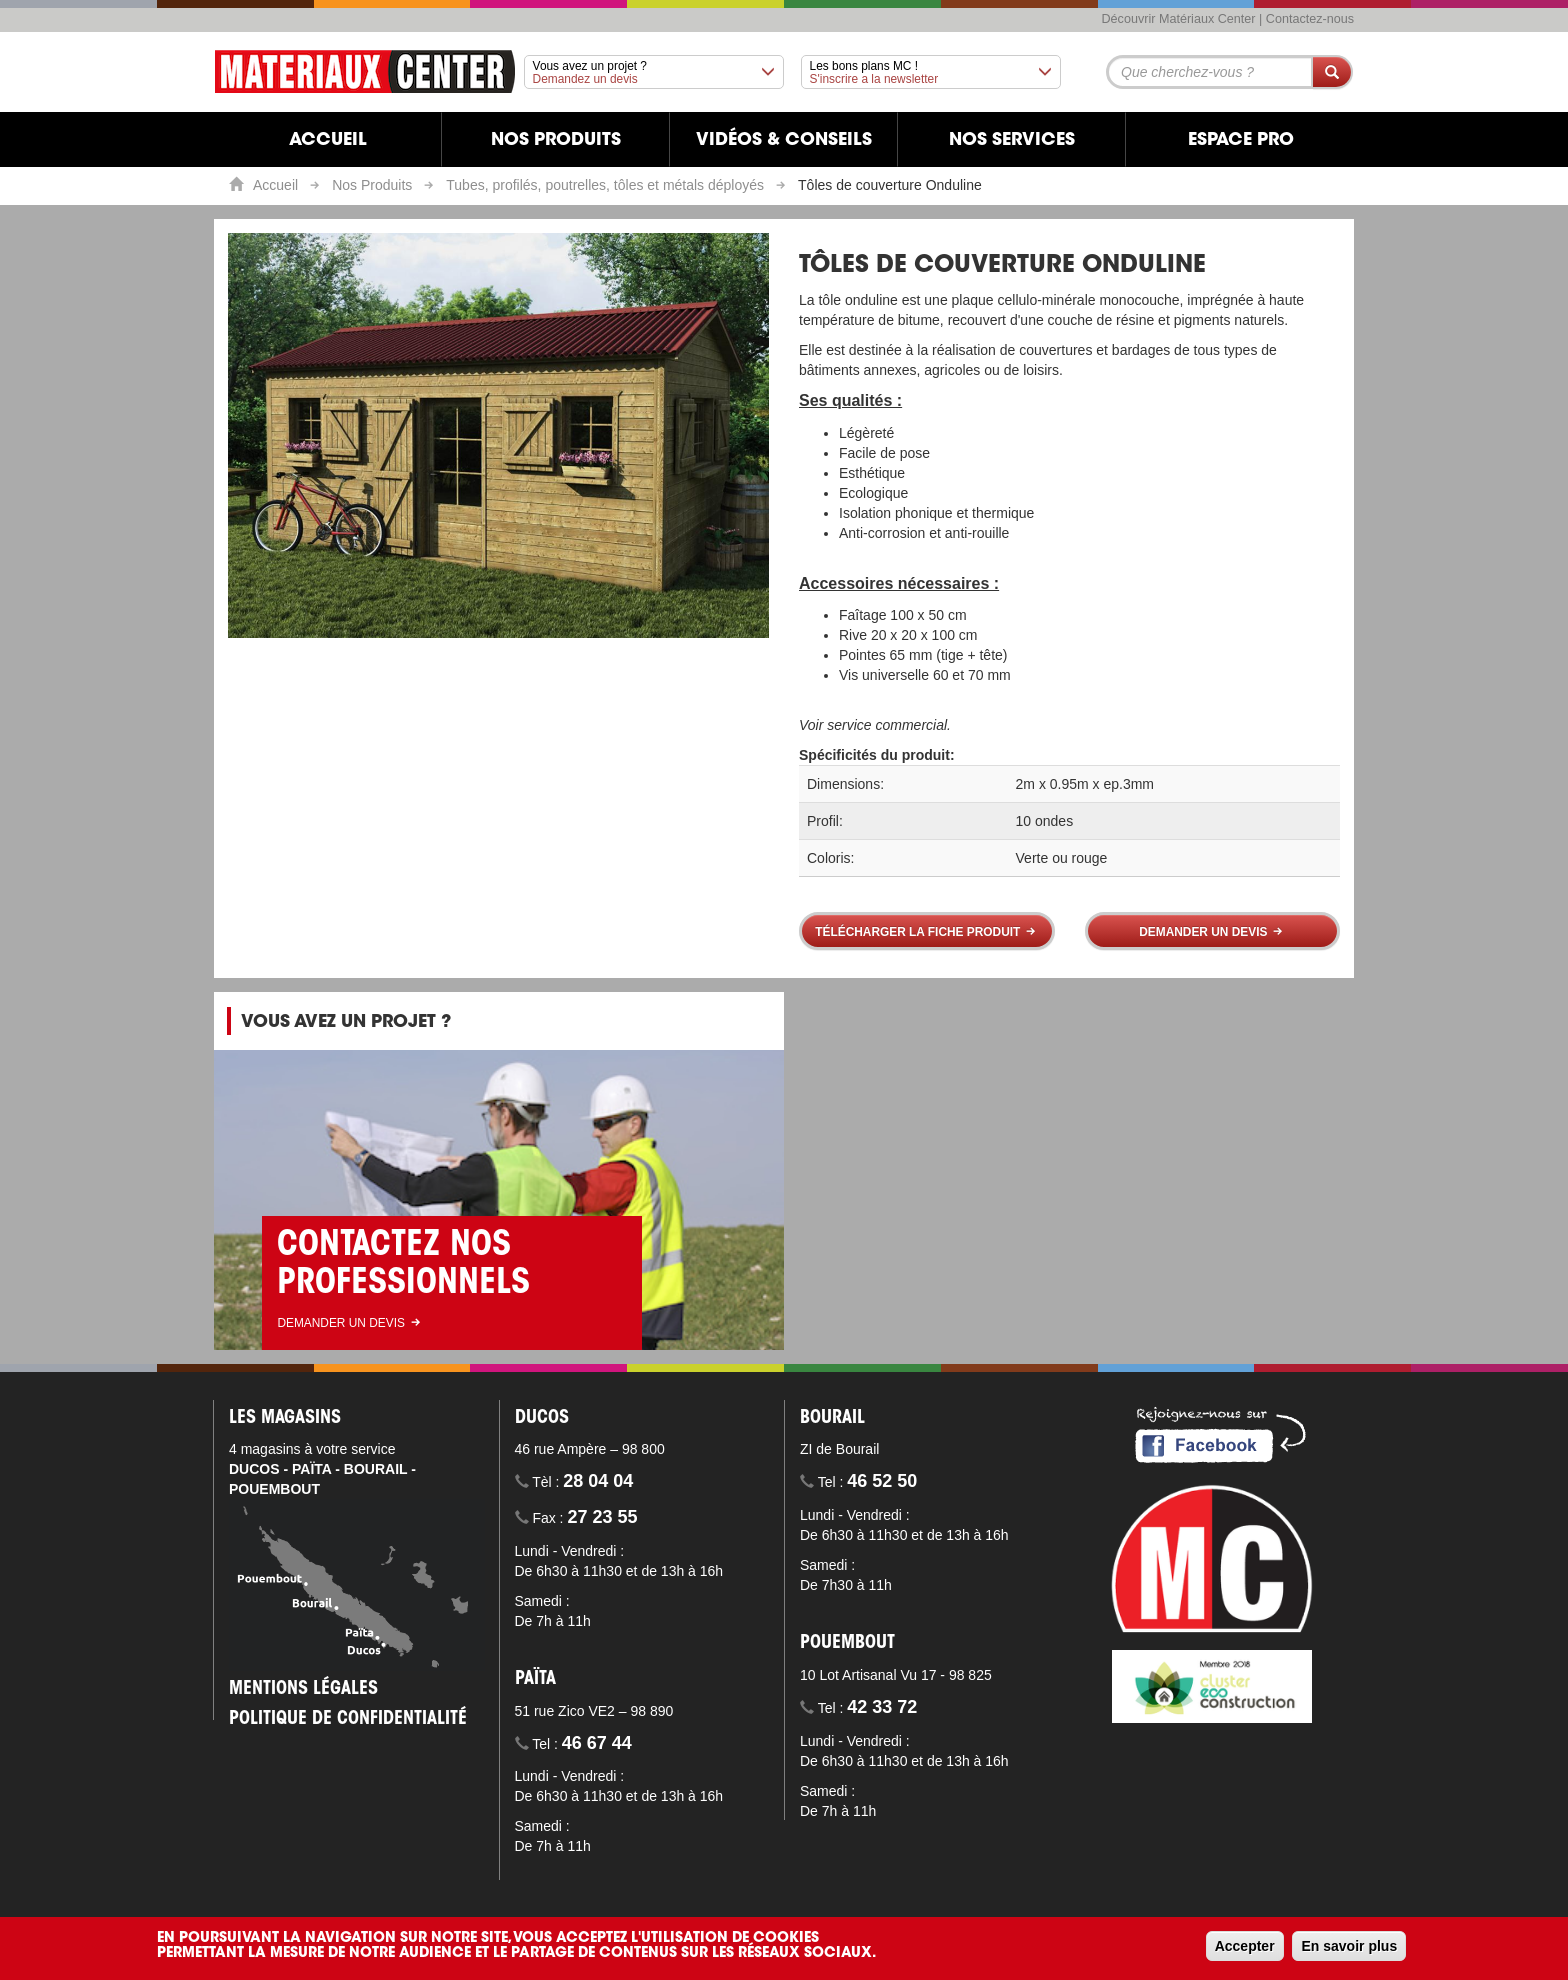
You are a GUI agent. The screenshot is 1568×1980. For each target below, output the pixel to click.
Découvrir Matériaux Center (1179, 19)
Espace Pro (1241, 141)
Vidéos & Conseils (784, 141)
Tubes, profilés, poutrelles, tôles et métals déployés (605, 185)
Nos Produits (372, 185)
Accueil (328, 141)
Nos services (1012, 141)
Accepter (1245, 1946)
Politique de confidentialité (348, 1720)
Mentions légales (303, 1690)
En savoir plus (1349, 1946)
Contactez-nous (1310, 19)
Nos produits (556, 141)
